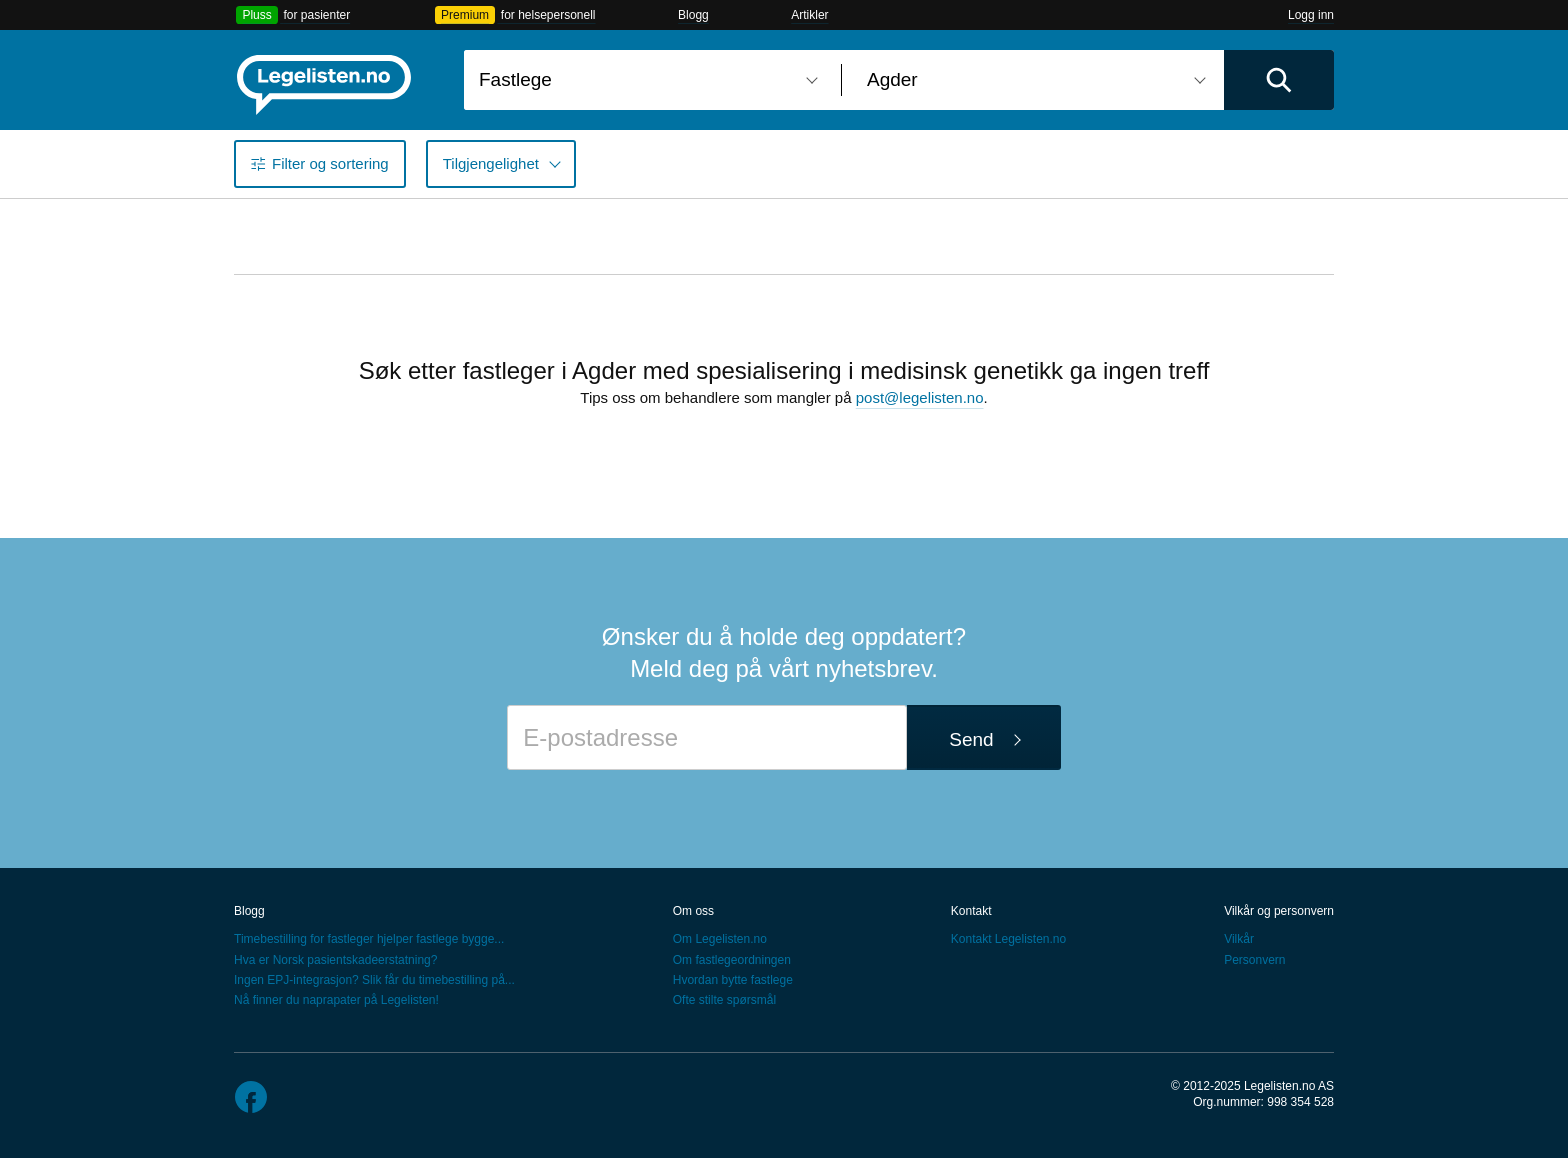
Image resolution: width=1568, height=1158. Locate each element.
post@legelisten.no (920, 397)
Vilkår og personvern (1279, 911)
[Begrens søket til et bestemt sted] (1033, 80)
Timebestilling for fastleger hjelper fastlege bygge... (369, 939)
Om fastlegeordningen (732, 960)
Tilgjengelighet (491, 163)
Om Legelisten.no (720, 939)
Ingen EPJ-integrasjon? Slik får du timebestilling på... (374, 980)
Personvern (1254, 960)
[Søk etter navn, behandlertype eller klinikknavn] (645, 80)
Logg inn (1311, 15)
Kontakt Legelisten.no (1008, 939)
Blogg (693, 15)
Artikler (809, 15)
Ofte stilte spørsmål (724, 1000)
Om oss (693, 911)
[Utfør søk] (1279, 80)
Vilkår (1239, 939)
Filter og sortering (330, 163)
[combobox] (645, 80)
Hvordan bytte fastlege (733, 980)
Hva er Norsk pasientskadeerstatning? (335, 960)
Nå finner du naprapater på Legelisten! (336, 1000)
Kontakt (971, 911)
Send (971, 739)
